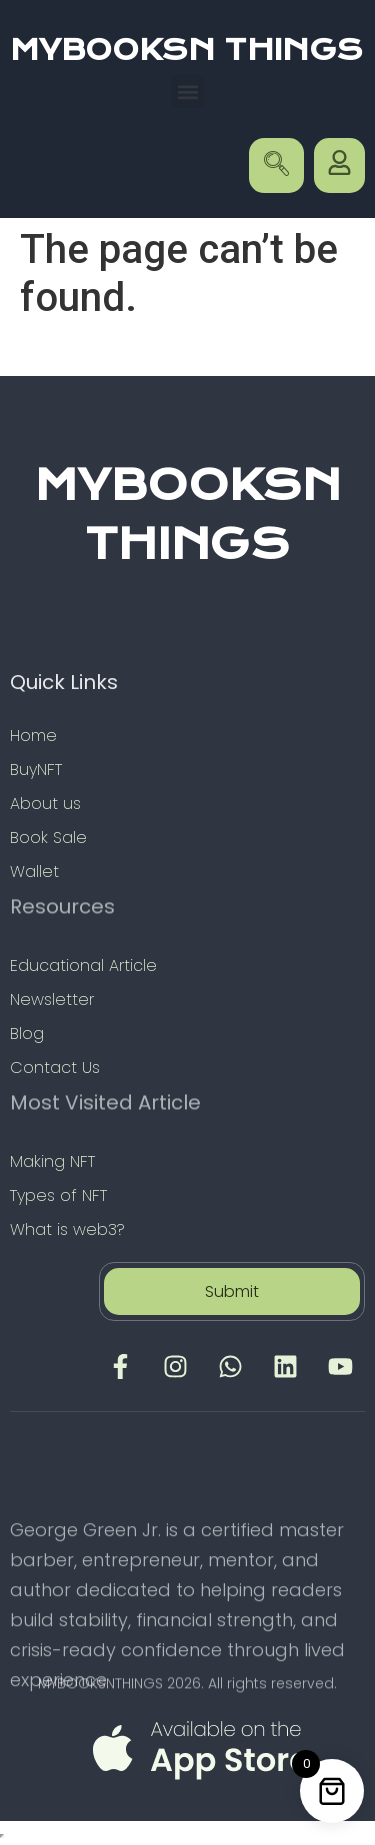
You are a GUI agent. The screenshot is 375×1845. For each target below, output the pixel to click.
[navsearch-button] (276, 165)
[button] (187, 91)
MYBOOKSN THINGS (186, 50)
